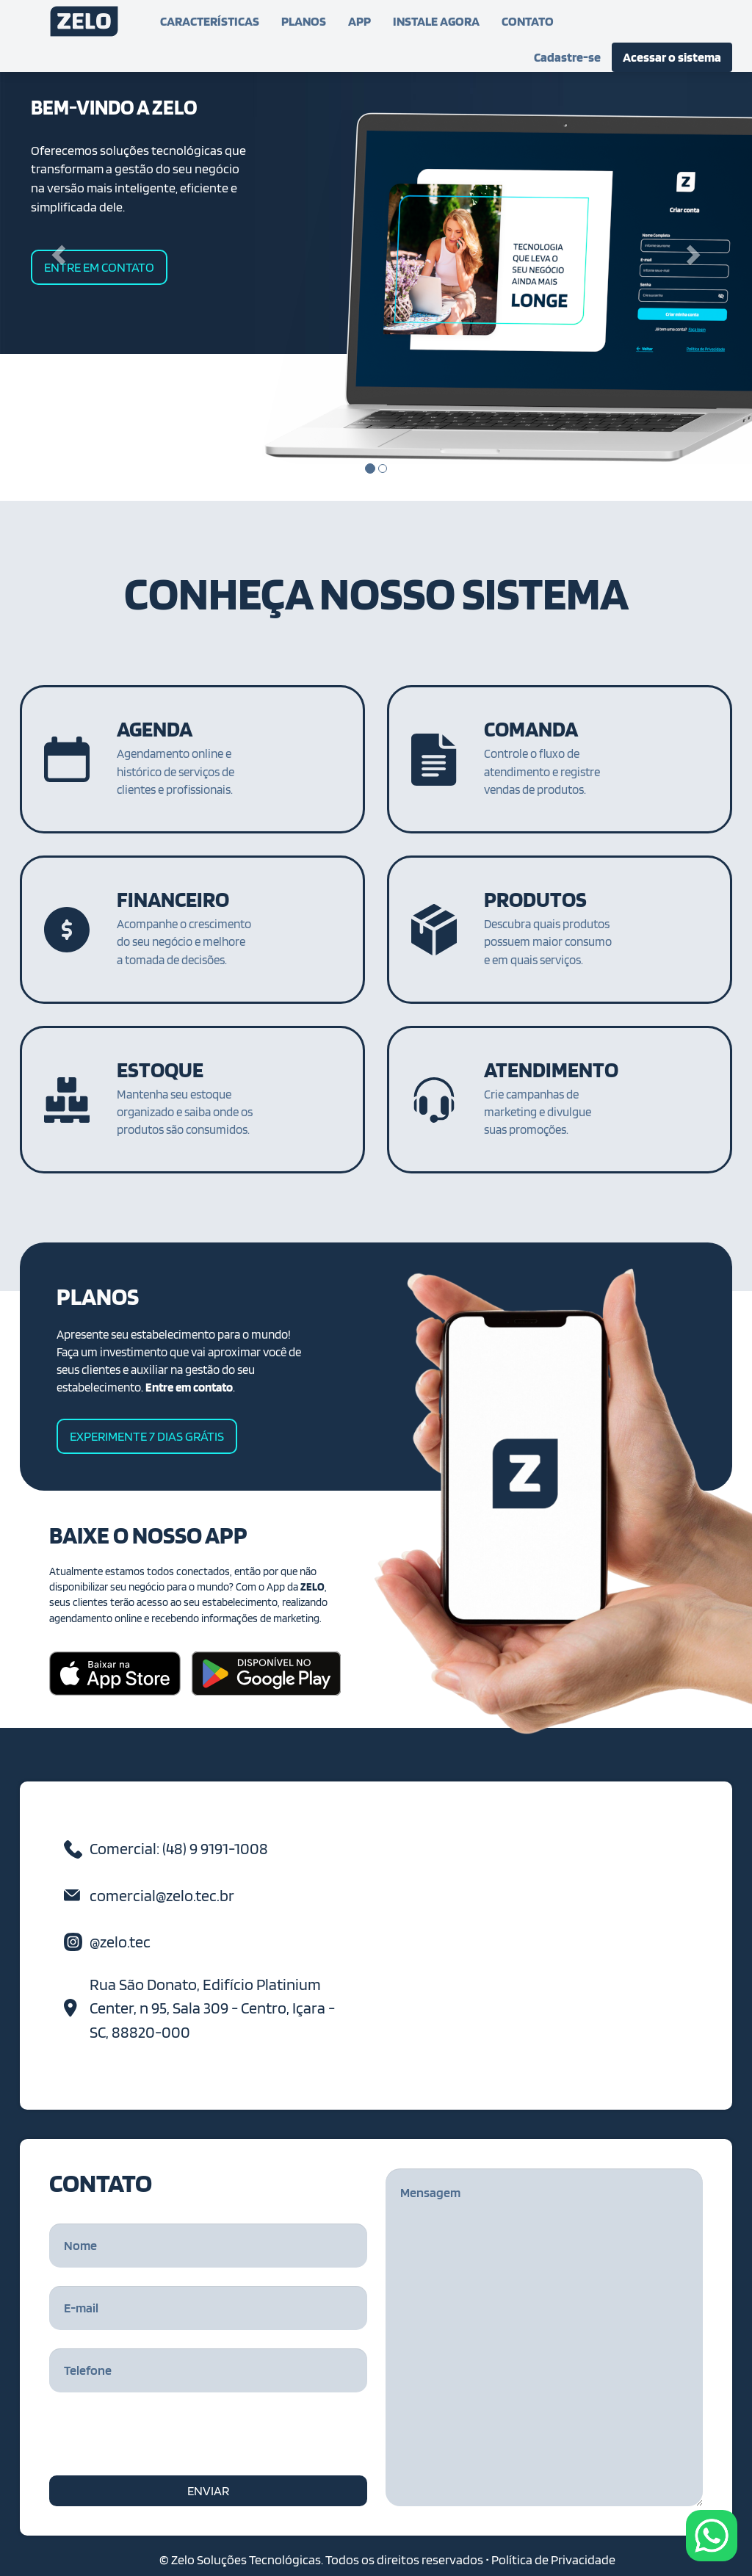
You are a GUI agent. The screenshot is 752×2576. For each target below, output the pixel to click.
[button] (56, 250)
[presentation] (160, 2439)
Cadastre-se (567, 57)
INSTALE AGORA (436, 21)
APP (359, 21)
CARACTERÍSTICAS (209, 21)
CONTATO (528, 21)
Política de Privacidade (553, 2559)
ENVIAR (208, 2490)
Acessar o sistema (672, 57)
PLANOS (303, 21)
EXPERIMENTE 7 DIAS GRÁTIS (147, 1436)
